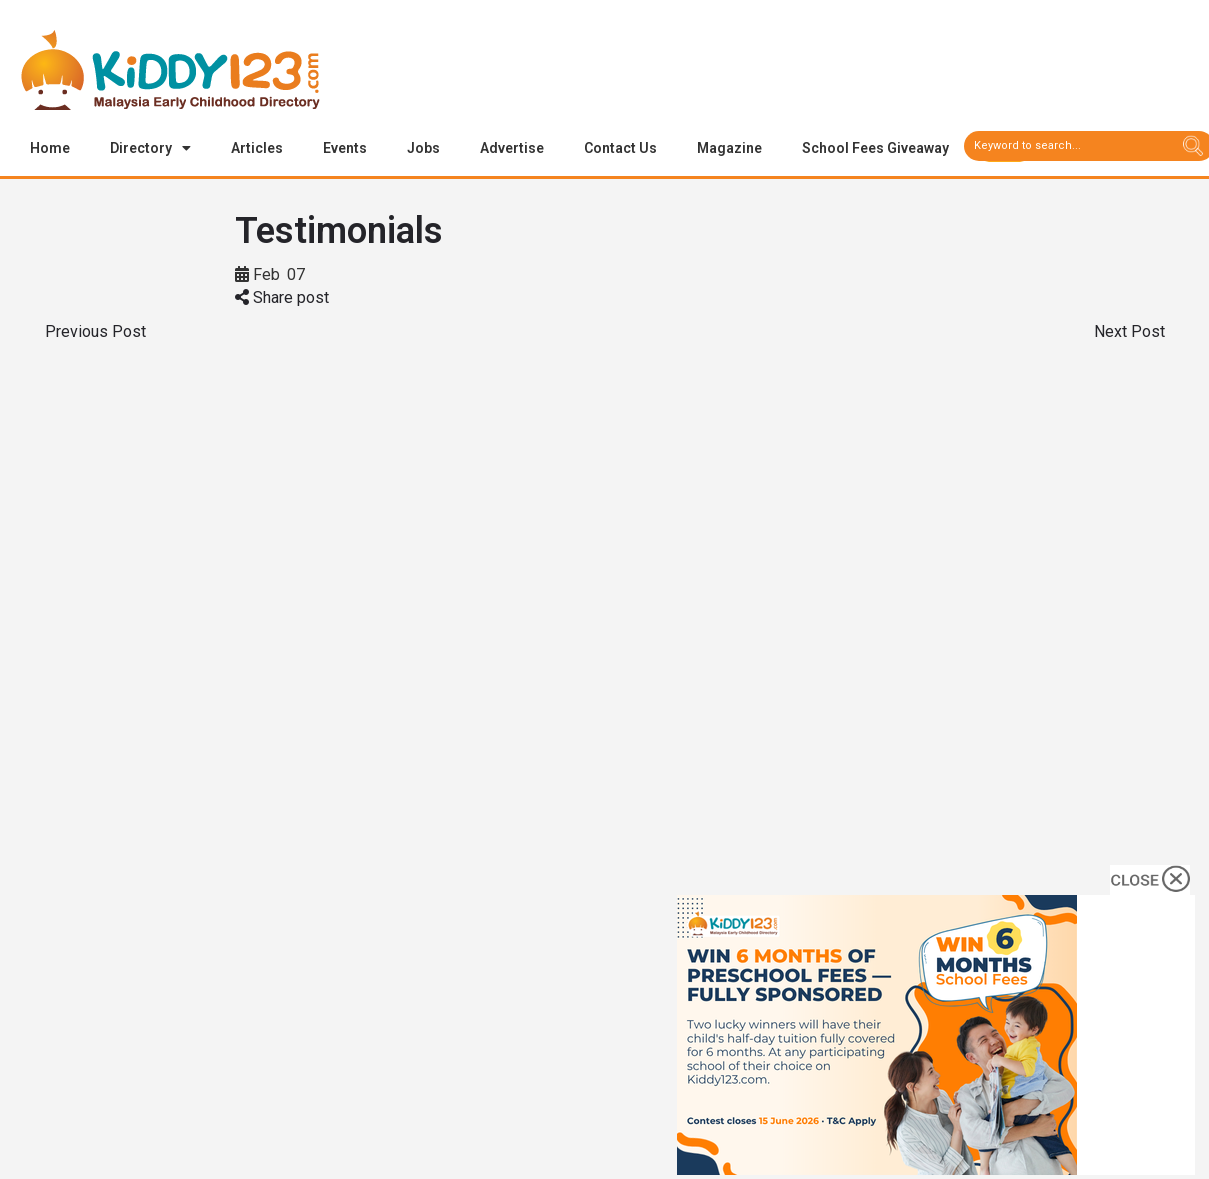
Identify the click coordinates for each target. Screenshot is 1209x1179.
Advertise (512, 148)
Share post (282, 298)
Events (345, 148)
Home (50, 148)
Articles (257, 148)
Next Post (1129, 332)
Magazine (729, 148)
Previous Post (95, 332)
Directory (150, 148)
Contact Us (620, 148)
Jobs (423, 148)
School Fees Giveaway (875, 148)
